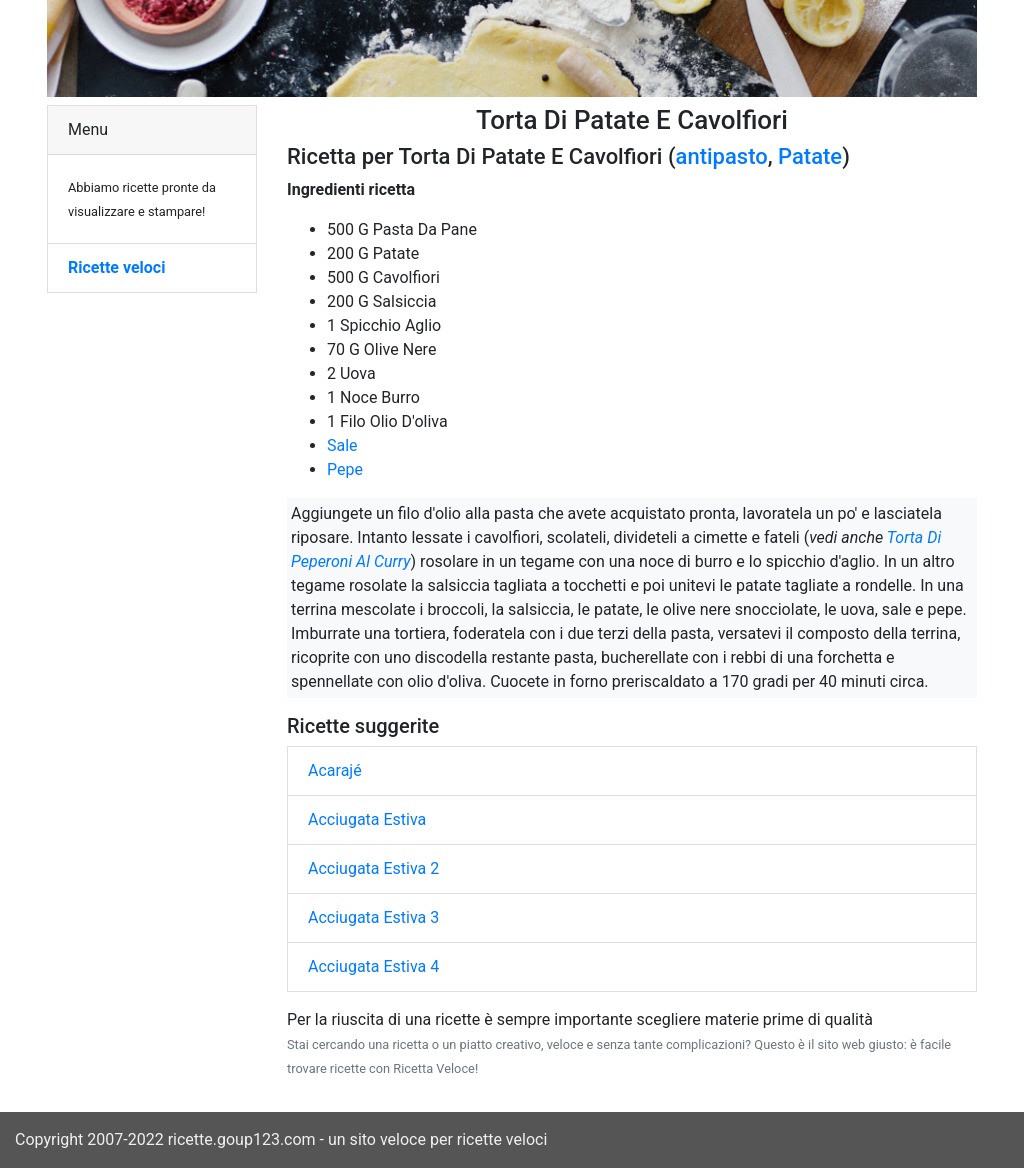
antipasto (722, 156)
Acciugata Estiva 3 (373, 917)
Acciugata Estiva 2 (373, 868)
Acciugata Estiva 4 (373, 966)
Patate (810, 156)
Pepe (345, 469)
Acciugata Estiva (367, 819)
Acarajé (335, 770)
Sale (342, 445)
